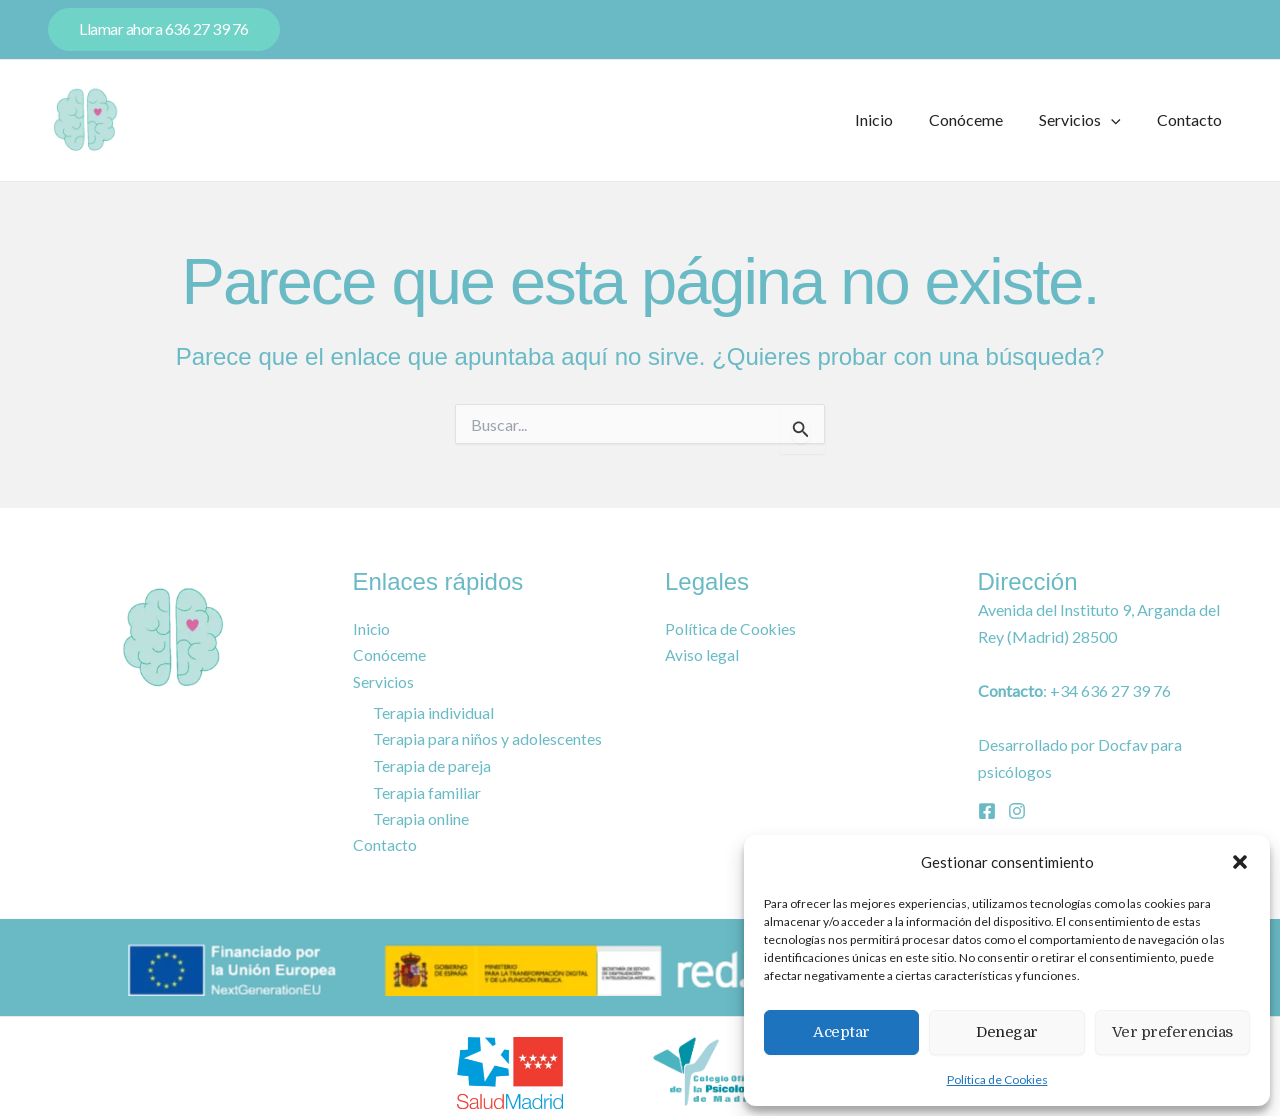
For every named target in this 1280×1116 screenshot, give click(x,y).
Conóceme (976, 119)
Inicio (888, 119)
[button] (1240, 862)
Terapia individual (433, 712)
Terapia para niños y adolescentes (487, 739)
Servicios (1086, 120)
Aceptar (841, 1032)
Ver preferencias (1172, 1032)
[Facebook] (987, 810)
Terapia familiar (427, 792)
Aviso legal (702, 656)
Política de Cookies (997, 1079)
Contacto (1191, 119)
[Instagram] (1017, 810)
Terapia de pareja (432, 765)
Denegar (1007, 1032)
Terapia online (421, 818)
